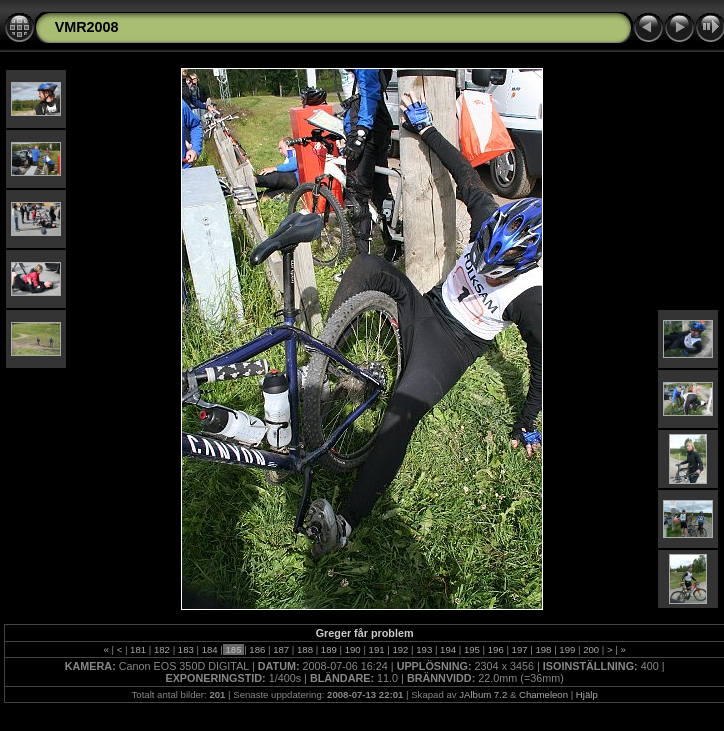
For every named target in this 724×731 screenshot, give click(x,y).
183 (185, 649)
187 (281, 649)
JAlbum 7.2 (483, 694)
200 (590, 649)
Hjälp (587, 694)
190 (352, 649)
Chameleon (543, 694)
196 (495, 649)
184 (209, 649)
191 (376, 649)
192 (400, 649)
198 (543, 649)
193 (424, 649)
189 (328, 649)
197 (519, 649)
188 (304, 649)
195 (471, 649)
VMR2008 (87, 27)
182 (161, 649)
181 (137, 649)
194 (447, 649)
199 (567, 649)
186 (257, 649)
